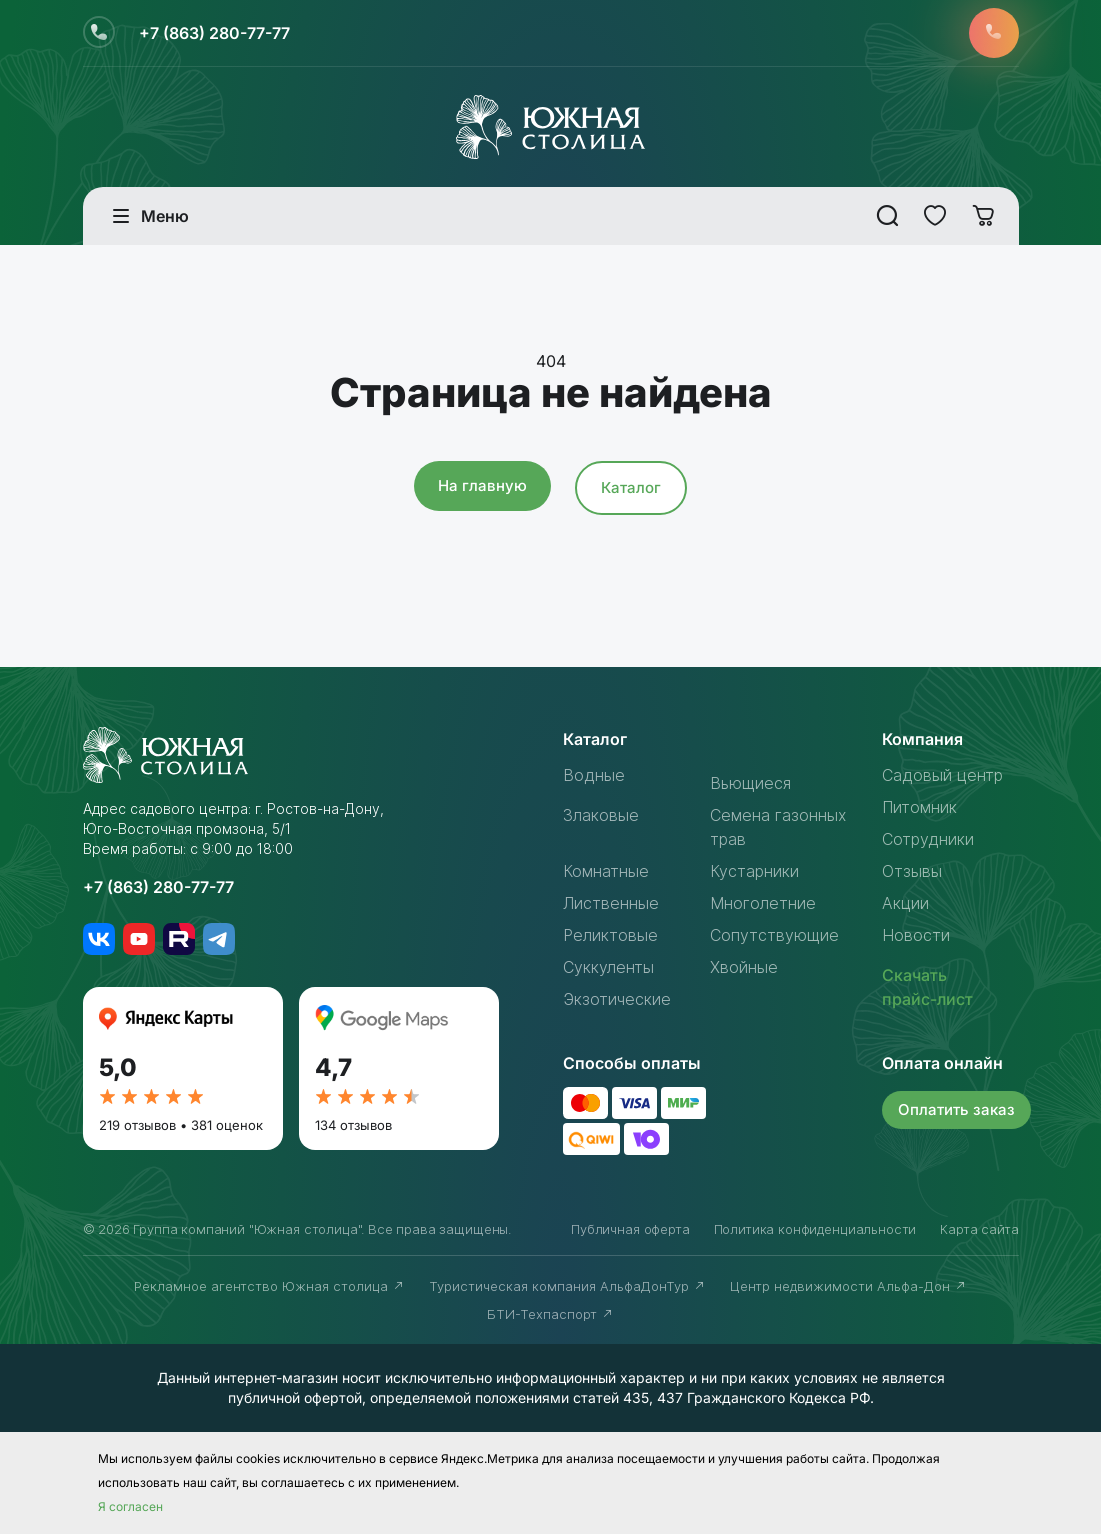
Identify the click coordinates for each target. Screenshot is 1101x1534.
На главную (482, 485)
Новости (916, 935)
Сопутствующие (774, 935)
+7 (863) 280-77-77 (214, 33)
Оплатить (956, 1109)
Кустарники (754, 871)
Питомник (919, 807)
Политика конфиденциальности (815, 1229)
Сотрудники (928, 839)
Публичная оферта (630, 1229)
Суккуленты (608, 967)
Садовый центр (942, 775)
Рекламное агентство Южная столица (269, 1286)
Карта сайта (979, 1229)
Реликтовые (610, 935)
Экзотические (617, 999)
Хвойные (744, 967)
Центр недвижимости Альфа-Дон (848, 1286)
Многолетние (763, 903)
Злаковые (601, 815)
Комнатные (606, 871)
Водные (594, 775)
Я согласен (130, 1506)
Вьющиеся (750, 783)
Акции (905, 903)
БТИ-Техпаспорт (550, 1314)
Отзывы (912, 871)
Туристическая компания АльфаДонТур (567, 1286)
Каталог (631, 487)
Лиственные (611, 903)
